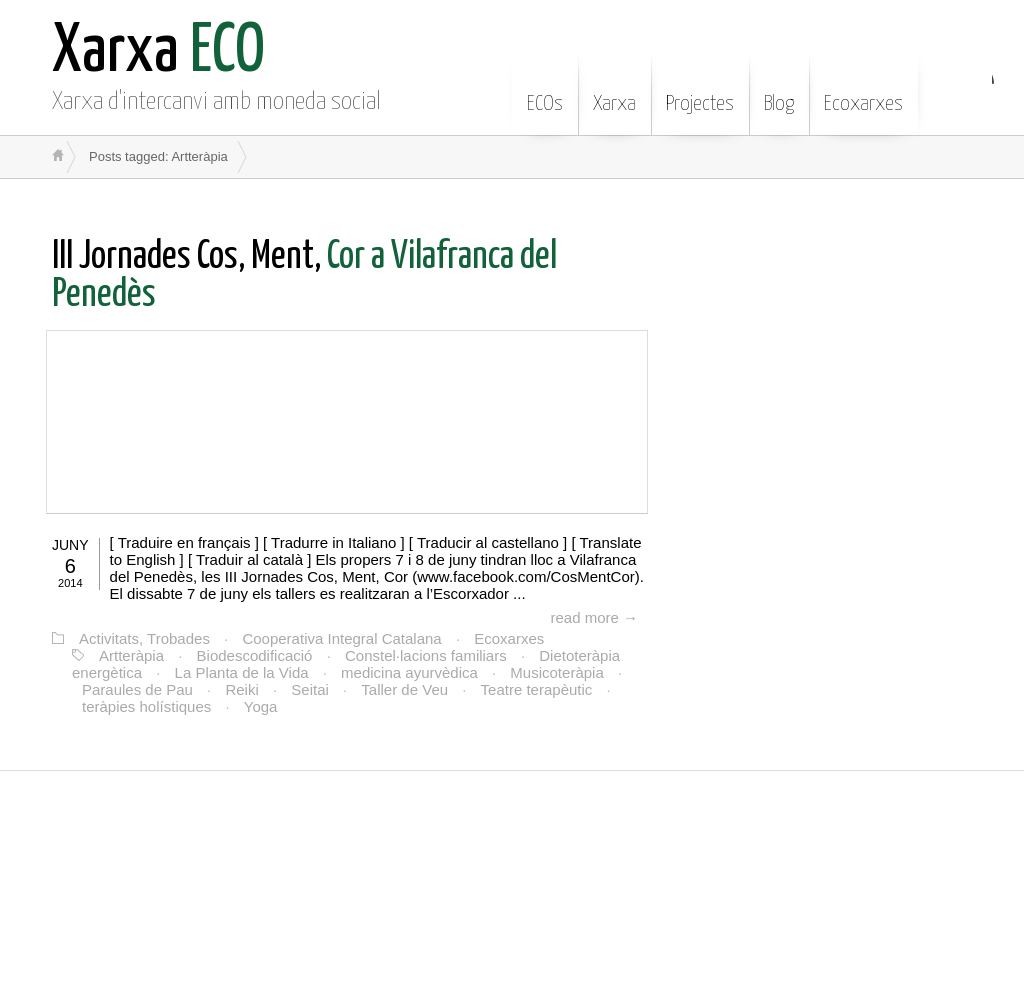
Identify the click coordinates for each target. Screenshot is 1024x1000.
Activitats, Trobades (144, 638)
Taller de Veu (404, 689)
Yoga (261, 706)
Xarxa (614, 89)
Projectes (700, 89)
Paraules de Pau (137, 689)
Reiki (241, 689)
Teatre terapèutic (537, 689)
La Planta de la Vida (242, 672)
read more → (594, 617)
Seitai (310, 689)
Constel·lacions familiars (426, 655)
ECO (158, 52)
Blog (779, 89)
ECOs (545, 89)
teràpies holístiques (146, 706)
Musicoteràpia (556, 672)
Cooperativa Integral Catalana (341, 638)
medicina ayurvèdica (409, 672)
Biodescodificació (255, 655)
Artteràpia (131, 655)
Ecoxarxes (863, 89)
